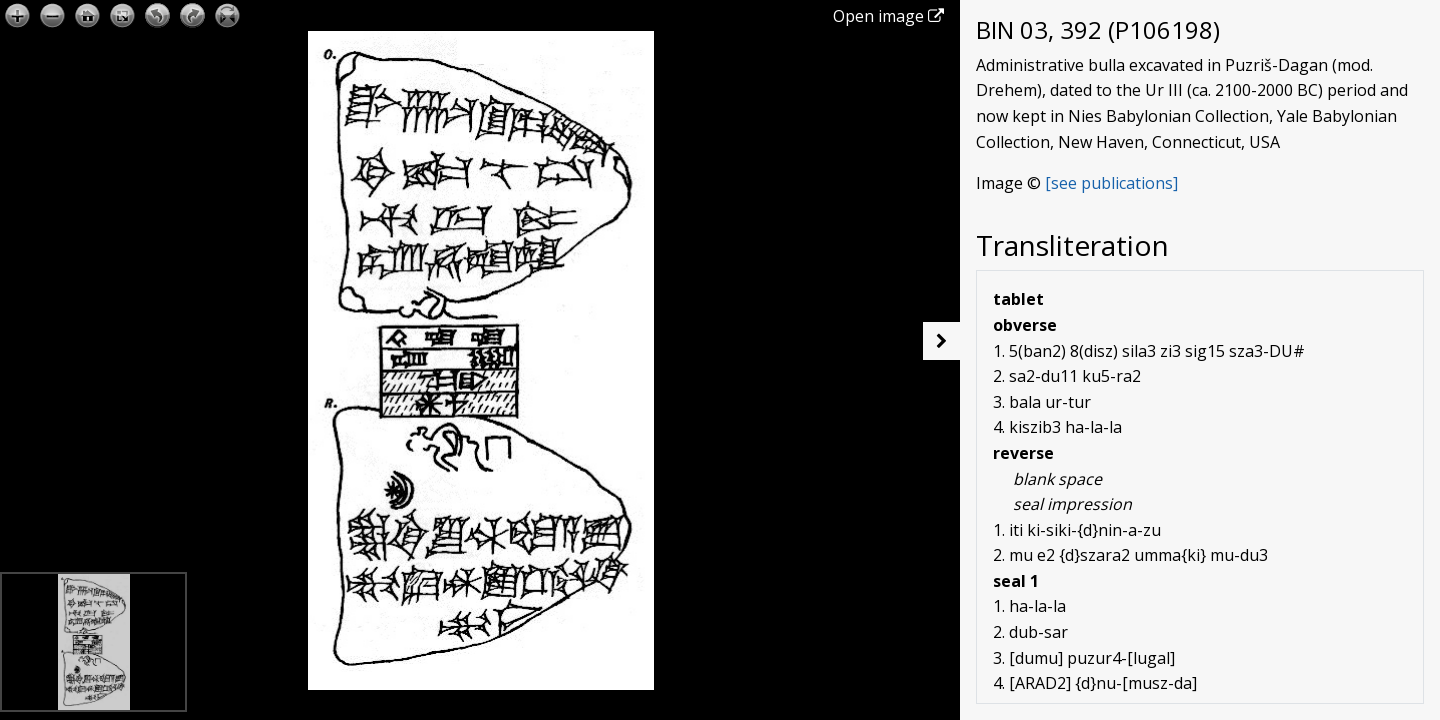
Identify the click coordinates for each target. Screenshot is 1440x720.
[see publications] (1111, 183)
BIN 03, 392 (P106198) (1098, 29)
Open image (888, 16)
